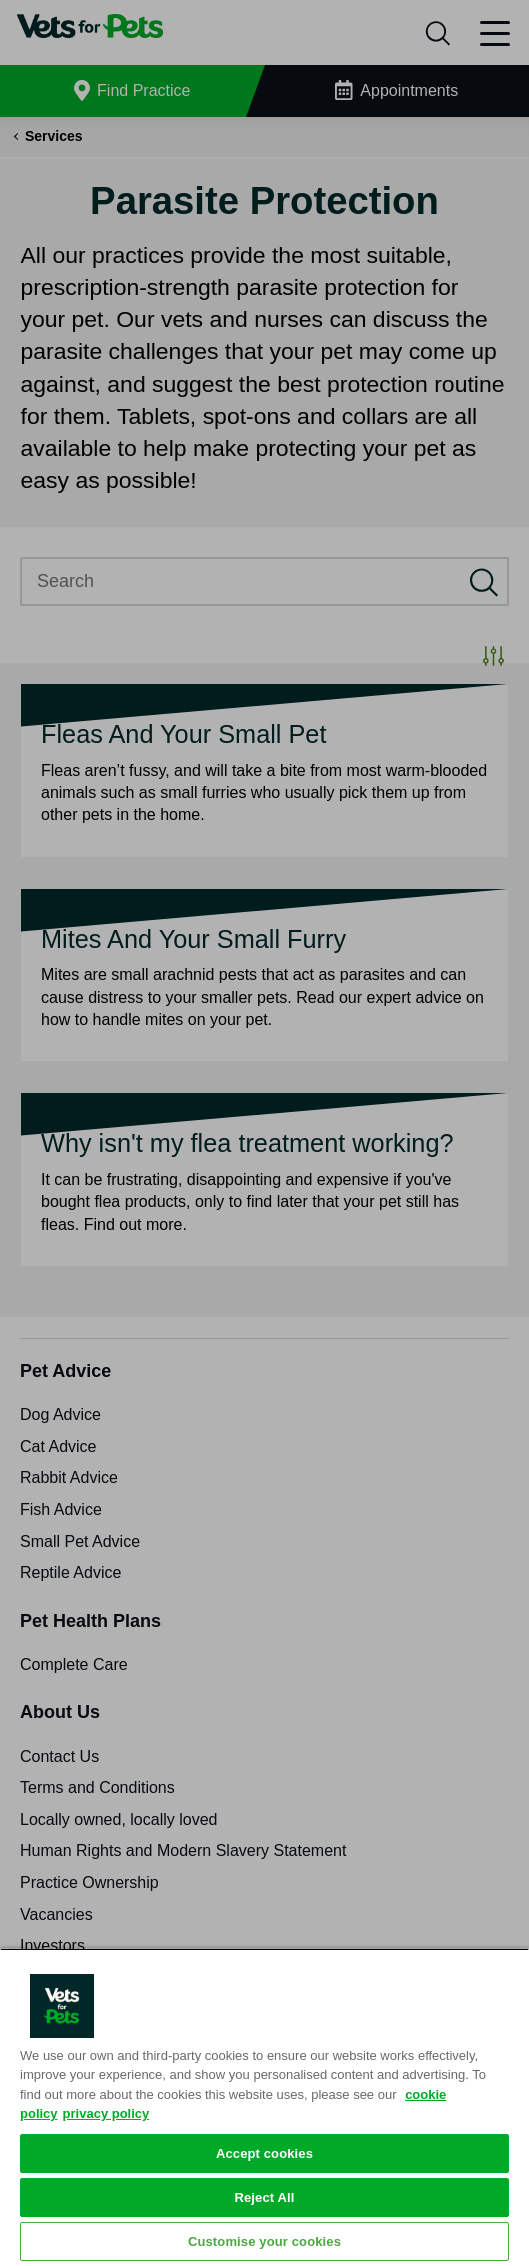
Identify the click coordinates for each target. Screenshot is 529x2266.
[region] (264, 2107)
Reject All (264, 2197)
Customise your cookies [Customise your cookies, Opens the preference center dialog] (264, 2241)
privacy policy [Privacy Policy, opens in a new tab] (106, 2113)
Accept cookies (264, 2153)
